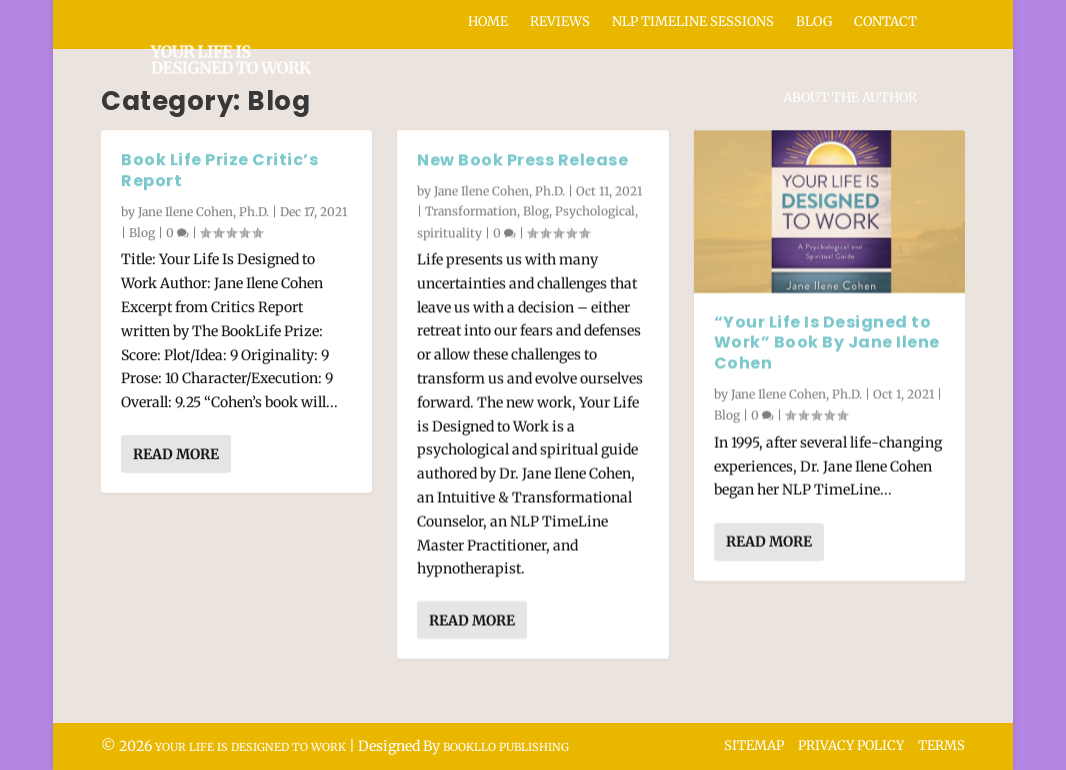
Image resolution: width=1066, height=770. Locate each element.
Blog (142, 232)
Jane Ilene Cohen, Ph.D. (203, 210)
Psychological (595, 210)
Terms (941, 745)
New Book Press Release (522, 159)
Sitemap (754, 745)
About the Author (850, 97)
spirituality (449, 231)
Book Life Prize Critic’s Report (219, 170)
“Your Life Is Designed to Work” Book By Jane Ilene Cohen (827, 342)
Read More (176, 454)
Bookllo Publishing (506, 747)
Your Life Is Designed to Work (250, 747)
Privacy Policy (851, 745)
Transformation (471, 210)
